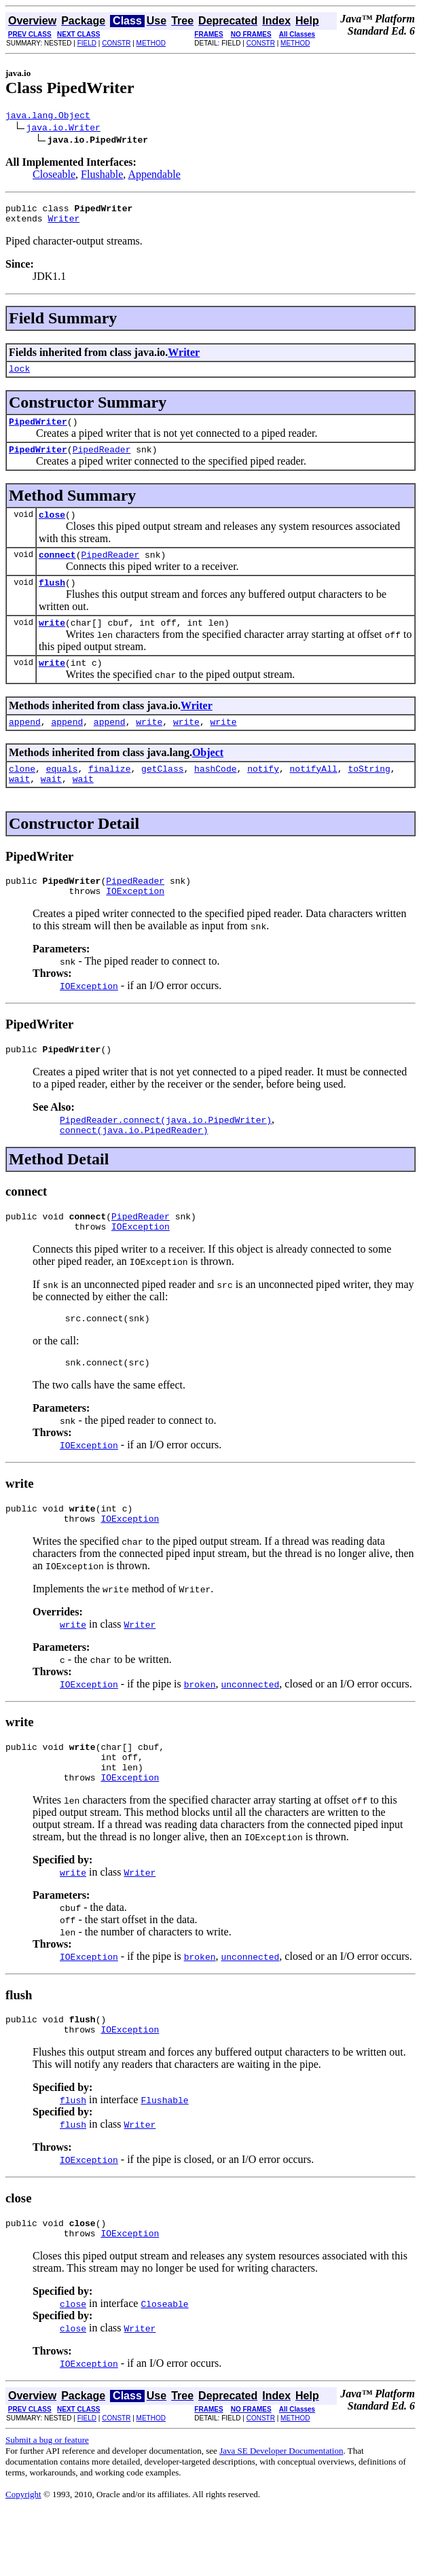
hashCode (215, 795)
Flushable (102, 176)
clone (22, 795)
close (52, 528)
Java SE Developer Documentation (281, 2516)
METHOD (151, 43)
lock (19, 376)
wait (19, 807)
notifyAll (313, 795)
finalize (109, 795)
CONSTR (116, 43)
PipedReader (102, 461)
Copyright (23, 2559)
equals (62, 795)
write (52, 643)
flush (52, 600)
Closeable (54, 176)
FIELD (86, 43)
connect (57, 571)
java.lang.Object (47, 117)
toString (369, 795)
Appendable (154, 176)
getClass (162, 795)
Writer (63, 224)
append (25, 746)
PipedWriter (38, 431)
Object (207, 777)
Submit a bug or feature (47, 2505)
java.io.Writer (63, 129)
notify (263, 795)
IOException (135, 923)
